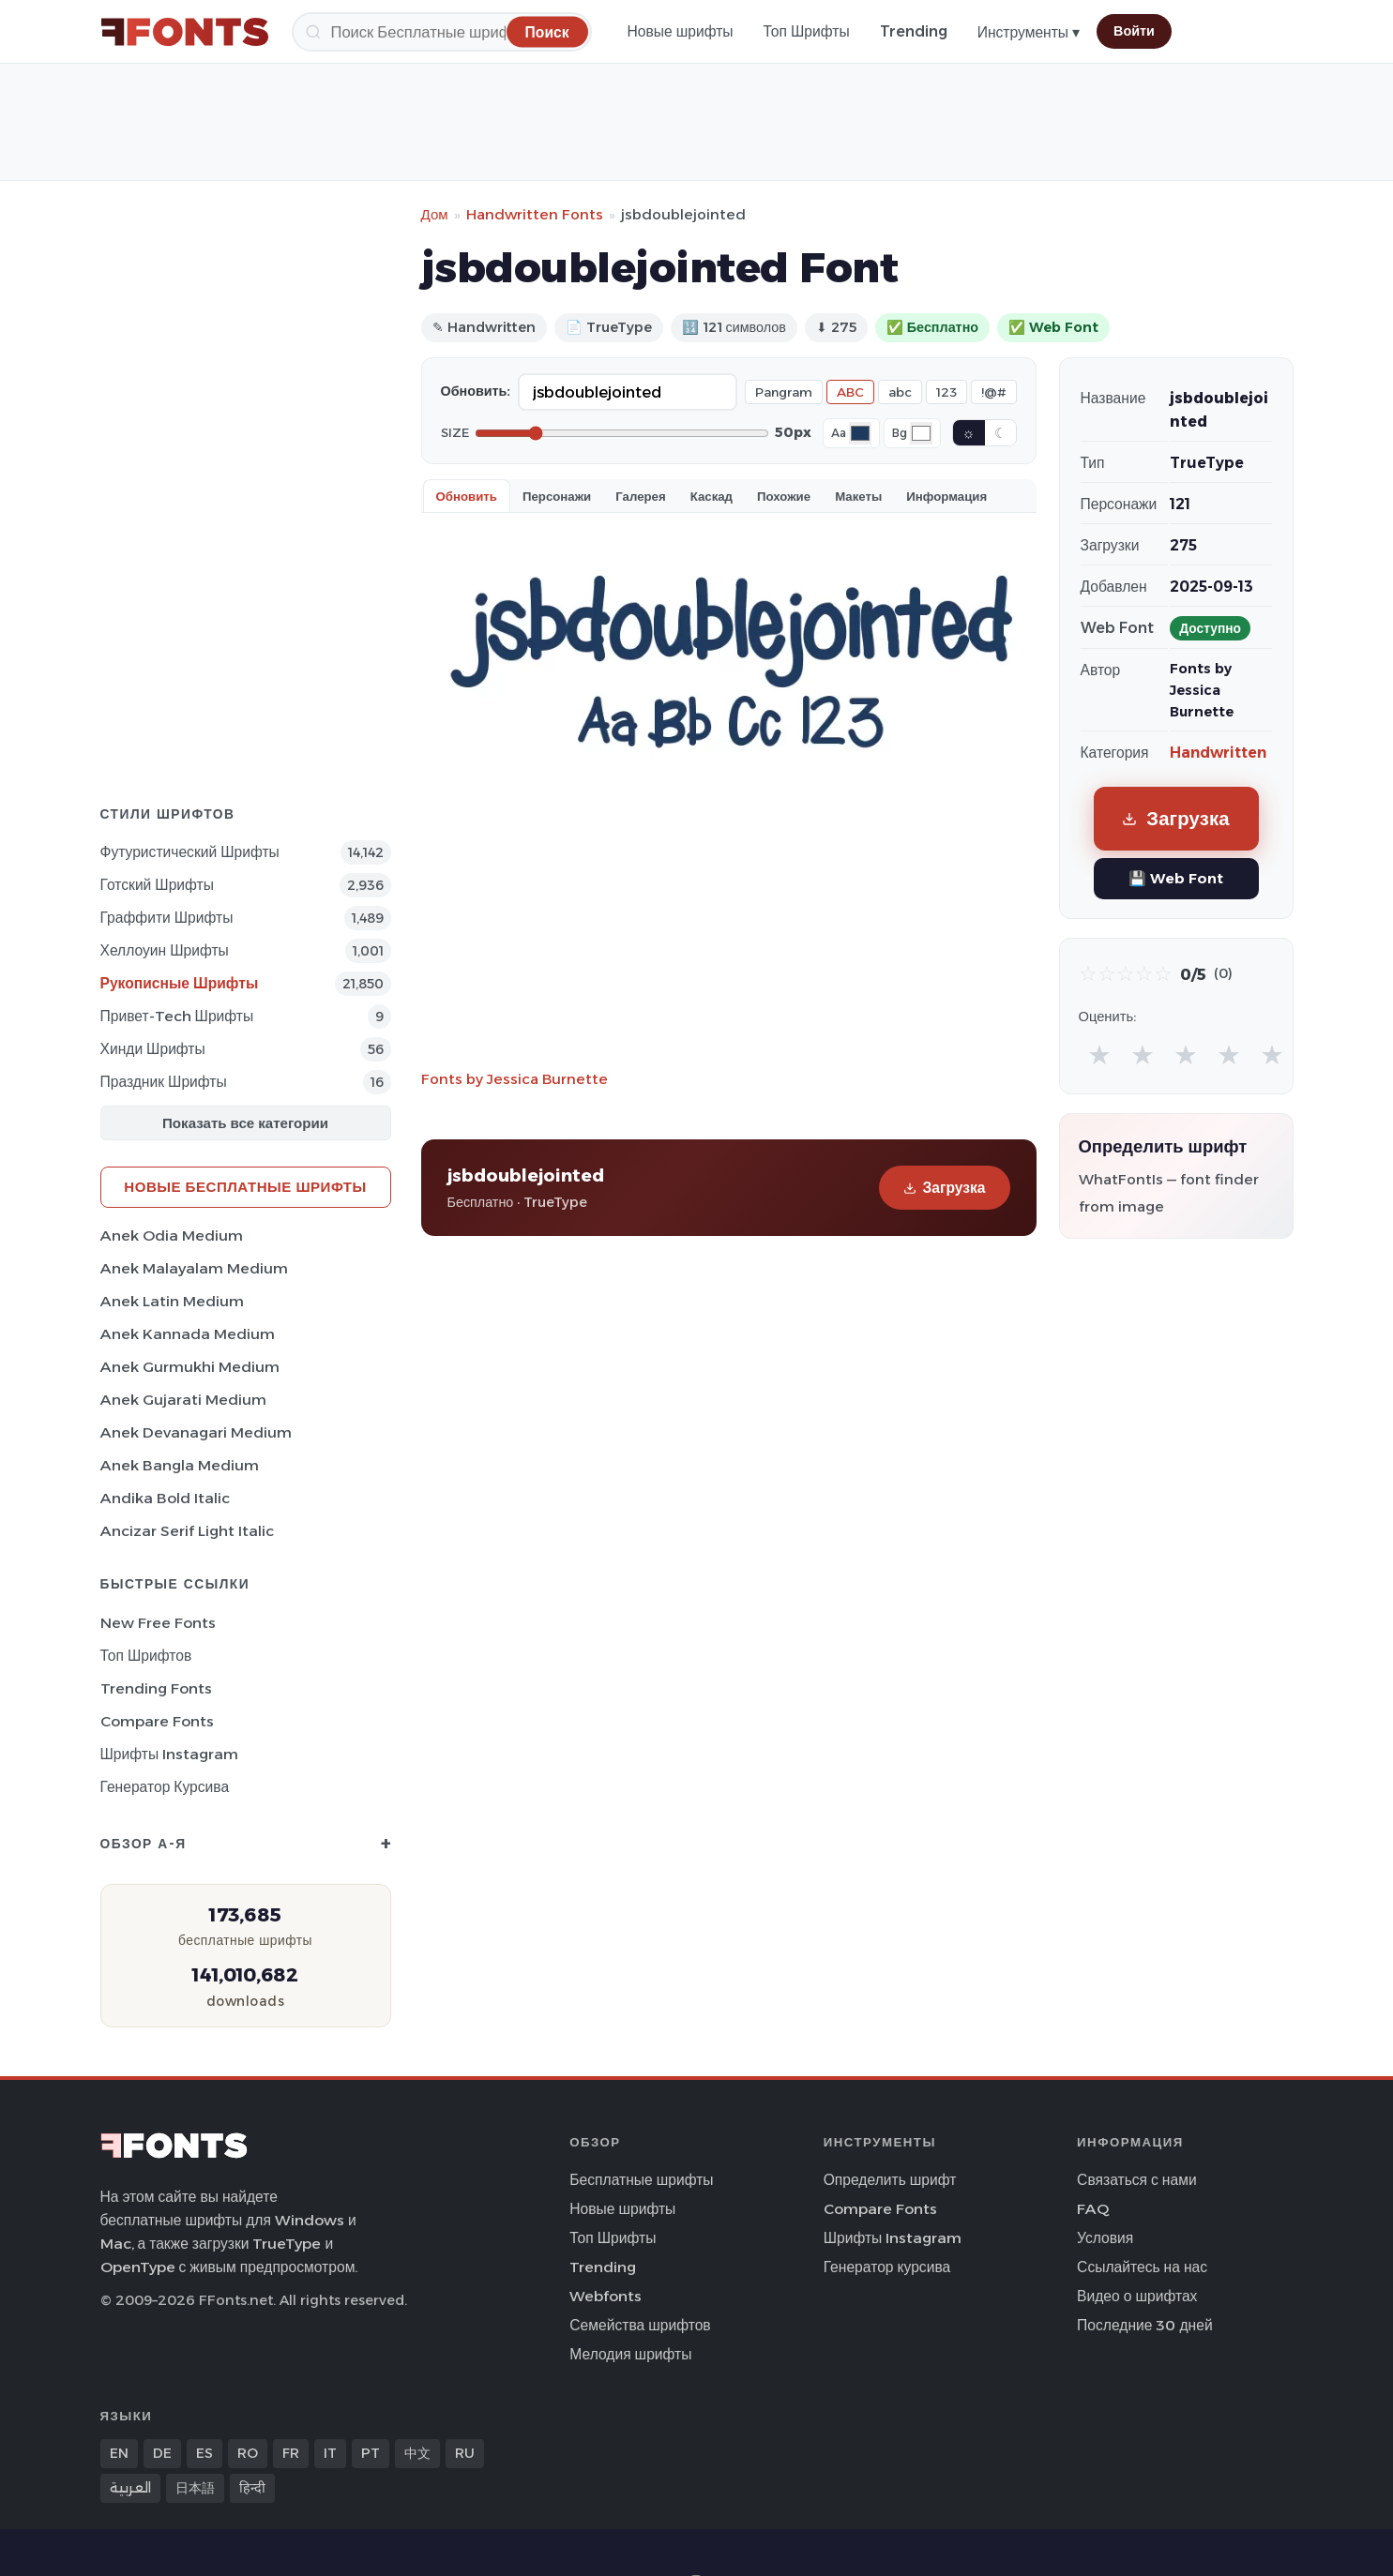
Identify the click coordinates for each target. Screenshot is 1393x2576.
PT (370, 2453)
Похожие (783, 496)
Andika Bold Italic (165, 1498)
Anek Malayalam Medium (194, 1268)
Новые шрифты (681, 31)
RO (247, 2453)
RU (465, 2453)
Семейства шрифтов (639, 2325)
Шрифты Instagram (169, 1754)
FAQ (1093, 2209)
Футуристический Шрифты (190, 852)
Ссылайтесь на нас (1142, 2267)
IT (330, 2453)
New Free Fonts (158, 1623)
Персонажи (556, 496)
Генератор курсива (165, 1787)
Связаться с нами (1137, 2180)
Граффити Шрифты (167, 917)
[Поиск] (442, 32)
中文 (417, 2453)
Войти (1134, 31)
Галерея (640, 496)
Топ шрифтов (146, 1656)
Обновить (466, 496)
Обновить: (476, 391)
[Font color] (860, 433)
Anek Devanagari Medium (196, 1432)
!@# (994, 391)
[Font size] (622, 433)
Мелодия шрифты (630, 2354)
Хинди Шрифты (152, 1049)
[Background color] (921, 433)
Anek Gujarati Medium (183, 1400)
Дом (434, 214)
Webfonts (605, 2296)
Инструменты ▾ (1028, 32)
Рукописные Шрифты (179, 983)
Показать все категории (245, 1123)
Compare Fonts (157, 1721)
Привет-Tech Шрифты (177, 1016)
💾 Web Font (1175, 878)
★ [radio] (1099, 1054)
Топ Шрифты (807, 31)
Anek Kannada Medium (187, 1334)
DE (162, 2453)
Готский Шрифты (157, 885)
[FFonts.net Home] (184, 32)
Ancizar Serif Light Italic (187, 1531)
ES (204, 2453)
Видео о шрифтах (1137, 2296)
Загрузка (944, 1188)
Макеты (858, 496)
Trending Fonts (156, 1688)
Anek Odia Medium (171, 1235)
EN (119, 2453)
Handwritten (1218, 752)
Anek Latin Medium (172, 1301)
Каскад (711, 496)
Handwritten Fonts (534, 214)
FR (290, 2453)
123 (946, 391)
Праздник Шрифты (163, 1082)
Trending (913, 31)
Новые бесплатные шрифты (245, 1187)
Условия (1105, 2238)
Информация (946, 496)
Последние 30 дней (1145, 2325)
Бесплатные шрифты (641, 2180)
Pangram (783, 391)
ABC (850, 391)
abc (900, 391)
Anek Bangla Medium (179, 1465)
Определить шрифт (890, 2180)
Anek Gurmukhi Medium (190, 1367)
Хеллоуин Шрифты (164, 950)
